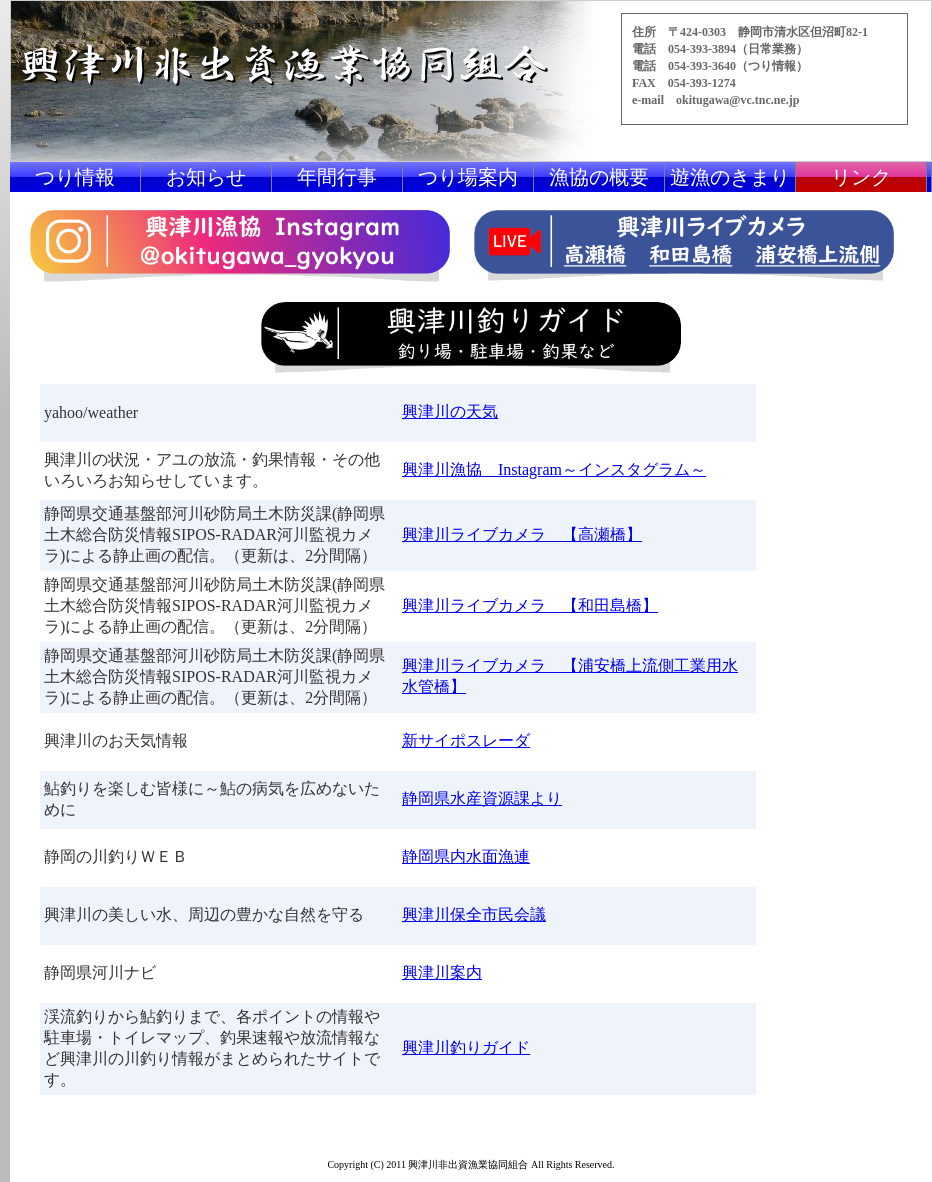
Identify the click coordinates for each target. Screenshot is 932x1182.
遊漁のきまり (730, 177)
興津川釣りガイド (466, 1047)
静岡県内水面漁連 (466, 856)
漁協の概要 (599, 177)
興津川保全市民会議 (474, 914)
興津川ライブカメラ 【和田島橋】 (530, 605)
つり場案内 (468, 177)
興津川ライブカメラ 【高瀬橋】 (522, 534)
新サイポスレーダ (466, 740)
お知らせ (206, 177)
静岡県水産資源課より (482, 798)
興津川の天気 (450, 411)
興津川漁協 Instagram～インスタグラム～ (554, 469)
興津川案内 (442, 972)
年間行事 (337, 177)
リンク (861, 177)
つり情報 (75, 177)
